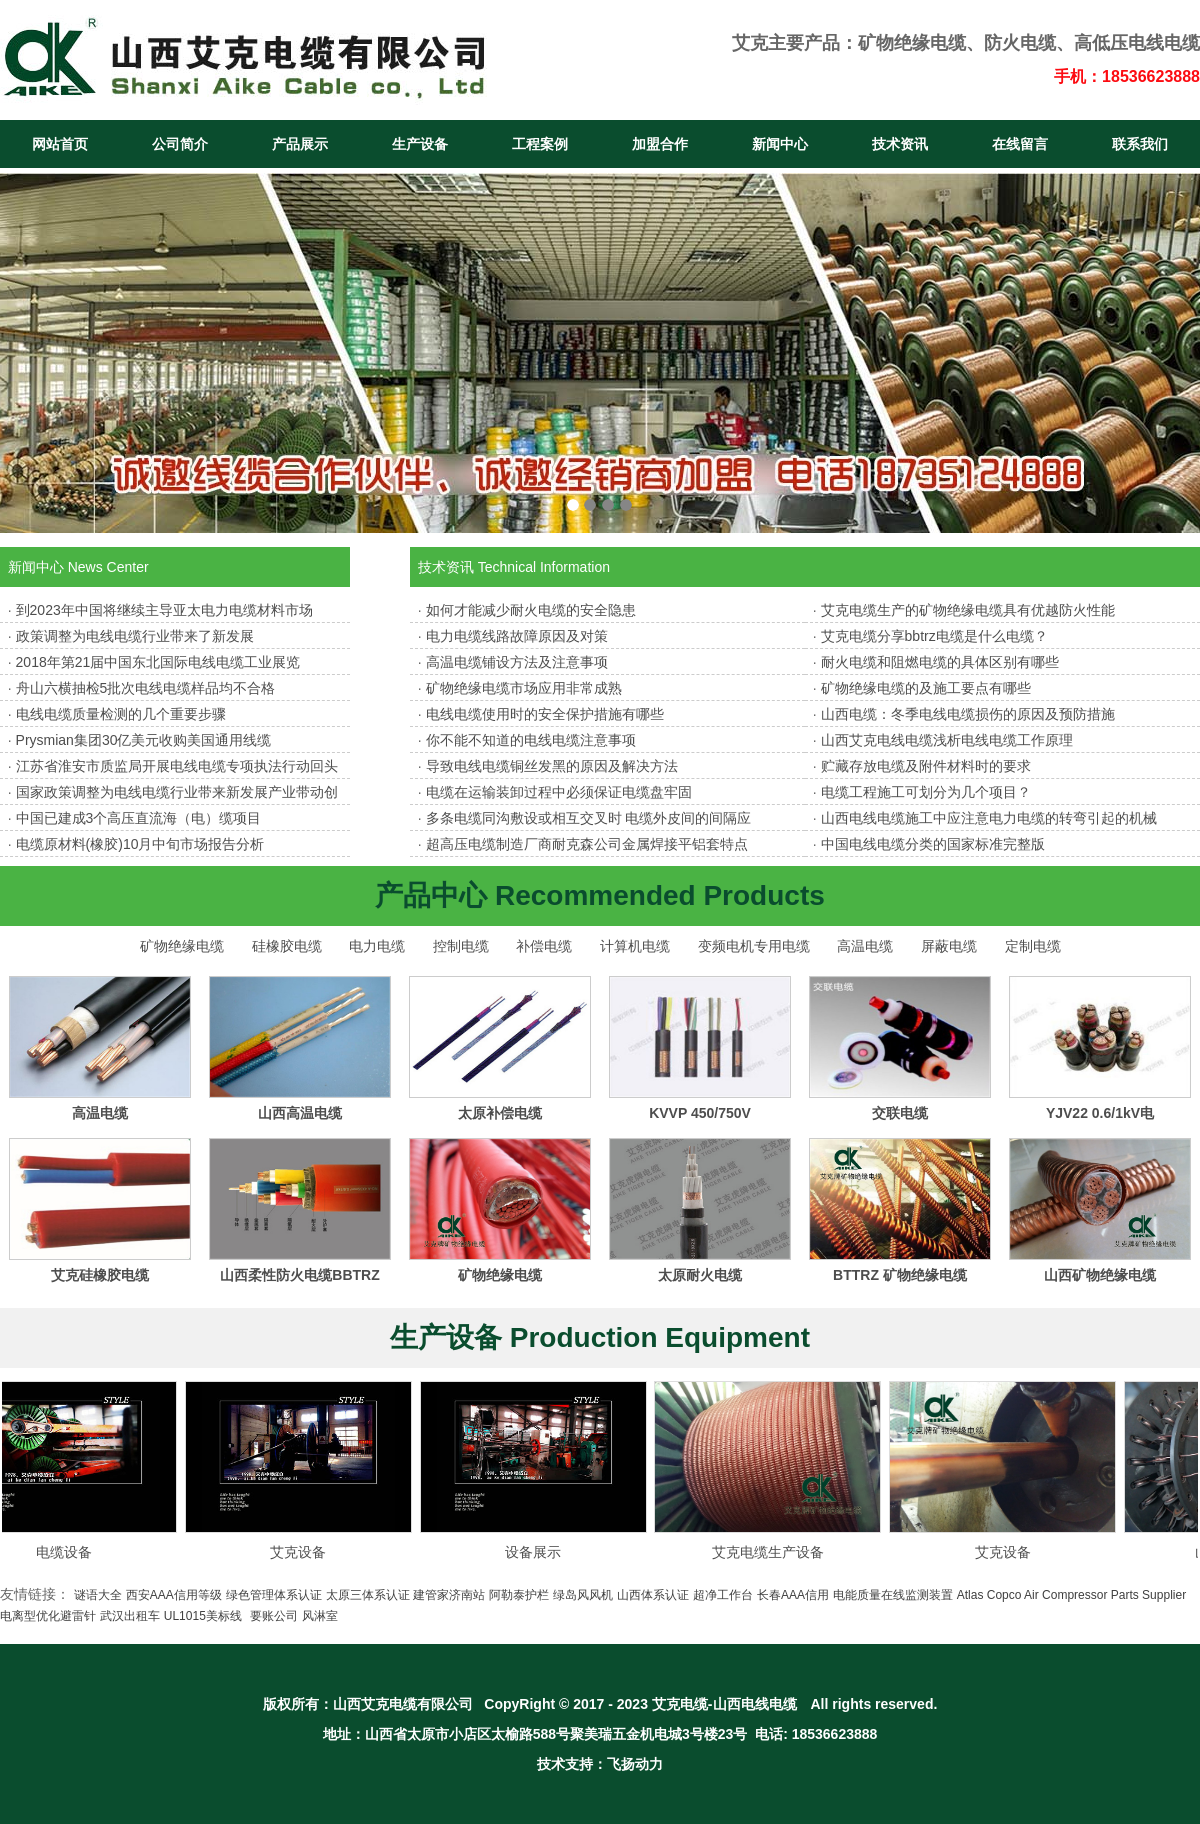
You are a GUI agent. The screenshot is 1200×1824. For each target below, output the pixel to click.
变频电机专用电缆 (754, 946)
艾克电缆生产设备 (779, 1552)
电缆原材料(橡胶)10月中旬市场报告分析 (140, 844)
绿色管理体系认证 (274, 1595)
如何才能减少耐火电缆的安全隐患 (531, 610)
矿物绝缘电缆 (912, 43)
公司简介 (180, 144)
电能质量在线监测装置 (893, 1595)
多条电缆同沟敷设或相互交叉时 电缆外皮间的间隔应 (589, 818)
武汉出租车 (130, 1616)
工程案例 (540, 144)
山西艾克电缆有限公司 (403, 1704)
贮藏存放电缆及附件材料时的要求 (926, 766)
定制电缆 (1033, 946)
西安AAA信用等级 (174, 1595)
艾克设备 (309, 1552)
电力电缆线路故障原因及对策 (517, 636)
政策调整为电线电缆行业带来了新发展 (135, 636)
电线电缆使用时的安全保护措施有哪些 (545, 714)
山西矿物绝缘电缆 (1100, 1275)
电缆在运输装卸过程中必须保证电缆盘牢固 (559, 792)
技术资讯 (900, 144)
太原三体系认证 (368, 1595)
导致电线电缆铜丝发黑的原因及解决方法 (552, 766)
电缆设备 (75, 1552)
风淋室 (320, 1616)
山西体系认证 (653, 1595)
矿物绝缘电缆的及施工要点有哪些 (926, 688)
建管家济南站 (449, 1595)
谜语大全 (98, 1595)
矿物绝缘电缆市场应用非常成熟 (524, 688)
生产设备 (420, 144)
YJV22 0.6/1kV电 (1100, 1113)
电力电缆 (377, 946)
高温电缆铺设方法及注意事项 (517, 662)
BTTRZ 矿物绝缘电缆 (900, 1275)
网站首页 (60, 144)
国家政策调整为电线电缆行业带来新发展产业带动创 (177, 792)
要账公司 (274, 1616)
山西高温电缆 (300, 1113)
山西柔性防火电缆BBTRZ (299, 1275)
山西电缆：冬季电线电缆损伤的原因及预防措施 (968, 714)
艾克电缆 (680, 1704)
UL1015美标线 (203, 1616)
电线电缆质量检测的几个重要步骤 (121, 714)
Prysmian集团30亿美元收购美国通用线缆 (144, 740)
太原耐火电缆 (700, 1275)
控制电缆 (461, 946)
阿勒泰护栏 (519, 1595)
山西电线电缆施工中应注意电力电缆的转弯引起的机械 (989, 818)
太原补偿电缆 (500, 1113)
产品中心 (431, 895)
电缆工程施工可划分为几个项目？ (926, 792)
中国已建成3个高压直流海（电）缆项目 (139, 818)
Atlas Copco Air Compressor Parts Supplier (1071, 1595)
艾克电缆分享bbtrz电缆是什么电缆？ (934, 636)
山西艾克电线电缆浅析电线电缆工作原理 (947, 740)
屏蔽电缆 (949, 946)
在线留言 (1020, 144)
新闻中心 (780, 144)
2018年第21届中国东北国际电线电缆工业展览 (158, 662)
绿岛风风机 (583, 1595)
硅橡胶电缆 (287, 946)
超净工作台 (723, 1595)
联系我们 (1140, 144)
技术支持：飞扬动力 (600, 1764)
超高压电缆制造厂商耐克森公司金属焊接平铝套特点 (587, 844)
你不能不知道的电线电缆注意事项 (531, 740)
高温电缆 (865, 946)
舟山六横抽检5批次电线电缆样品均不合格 (146, 688)
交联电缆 (900, 1113)
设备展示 (544, 1552)
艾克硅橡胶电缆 (100, 1275)
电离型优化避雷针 (48, 1616)
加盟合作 (660, 144)
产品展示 (300, 144)
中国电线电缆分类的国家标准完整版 (933, 844)
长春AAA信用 (793, 1595)
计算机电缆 (635, 946)
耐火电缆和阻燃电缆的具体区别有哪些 (940, 662)
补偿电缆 (544, 946)
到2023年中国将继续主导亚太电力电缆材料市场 (164, 610)
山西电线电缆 (755, 1704)
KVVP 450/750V (700, 1113)
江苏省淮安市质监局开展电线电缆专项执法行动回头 (177, 766)
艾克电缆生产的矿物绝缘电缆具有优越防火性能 (968, 610)
